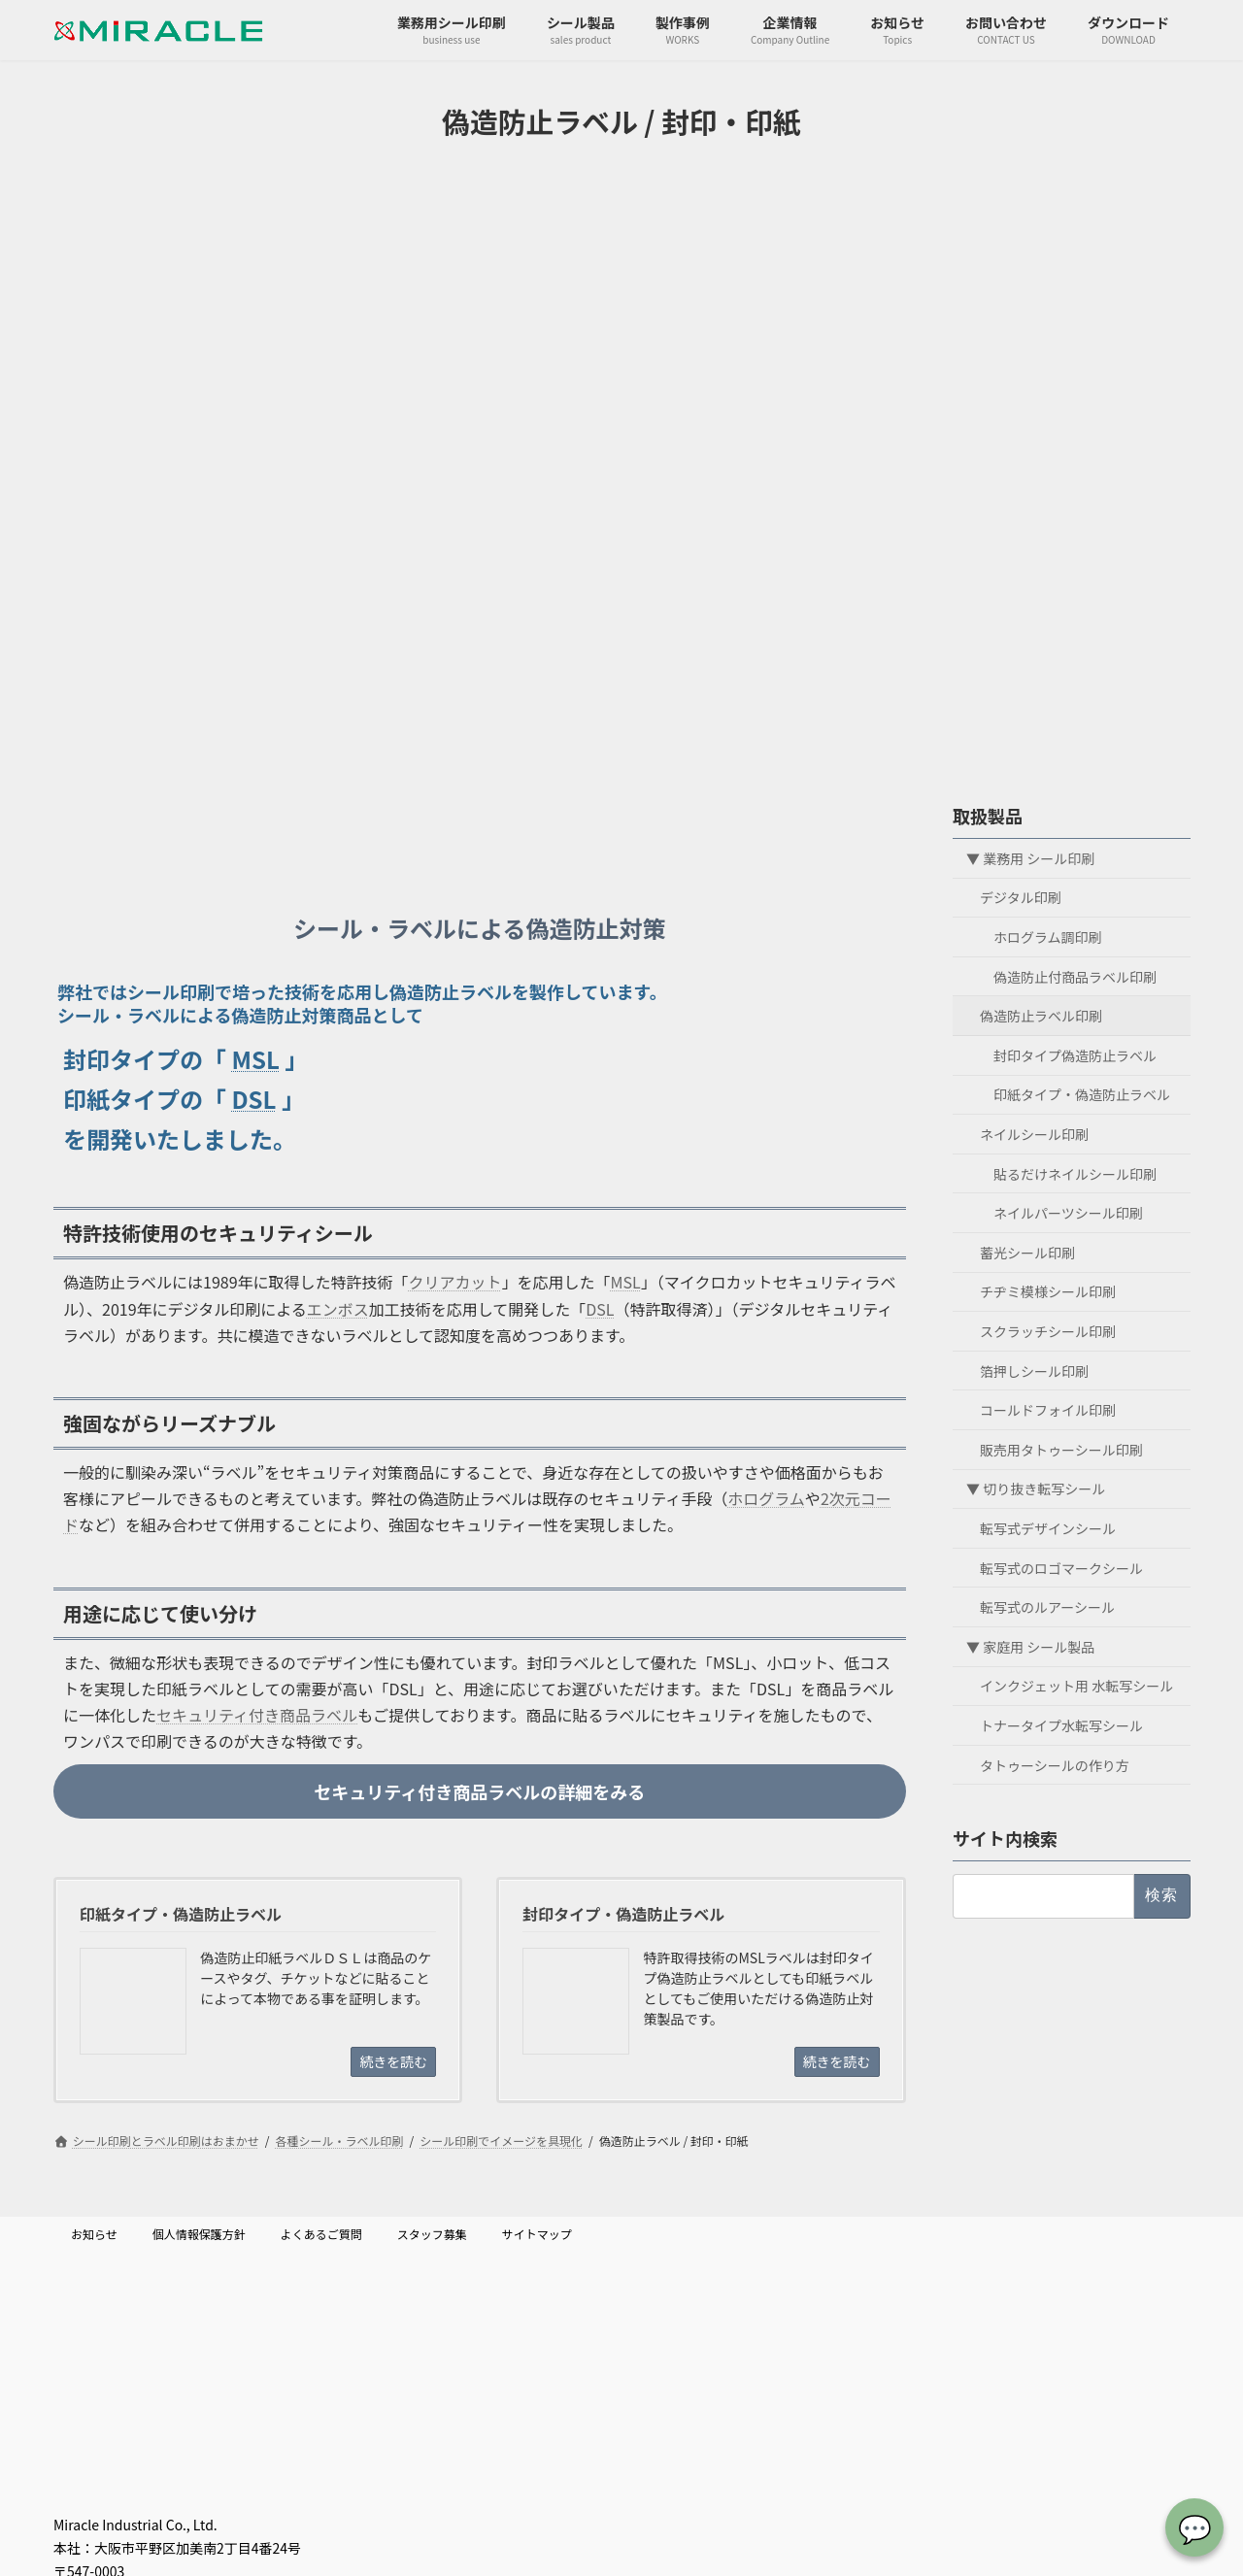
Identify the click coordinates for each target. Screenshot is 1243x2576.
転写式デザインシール (1048, 1528)
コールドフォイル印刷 (1048, 1410)
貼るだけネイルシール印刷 (1075, 1173)
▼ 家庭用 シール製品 (1030, 1646)
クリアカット (455, 1281)
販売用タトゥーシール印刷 (1061, 1448)
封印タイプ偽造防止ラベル (1075, 1054)
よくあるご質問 (321, 2233)
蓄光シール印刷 (1027, 1251)
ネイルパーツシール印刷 (1068, 1212)
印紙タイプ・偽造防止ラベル (1081, 1094)
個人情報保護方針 (199, 2233)
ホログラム (766, 1498)
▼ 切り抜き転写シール (1035, 1488)
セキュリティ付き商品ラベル (256, 1714)
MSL (255, 1059)
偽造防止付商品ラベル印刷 (1075, 976)
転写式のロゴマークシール (1061, 1567)
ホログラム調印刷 (1047, 937)
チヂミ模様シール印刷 (1048, 1291)
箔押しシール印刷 (1034, 1370)
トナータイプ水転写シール (1061, 1725)
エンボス (338, 1309)
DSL (253, 1099)
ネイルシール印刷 (1034, 1134)
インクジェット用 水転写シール (1076, 1685)
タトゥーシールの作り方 (1054, 1764)
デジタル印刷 (1020, 897)
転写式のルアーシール (1047, 1607)
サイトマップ (537, 2233)
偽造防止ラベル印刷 (1041, 1015)
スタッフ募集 (432, 2233)
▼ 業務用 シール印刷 (1030, 857)
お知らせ (94, 2233)
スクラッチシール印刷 (1048, 1331)
